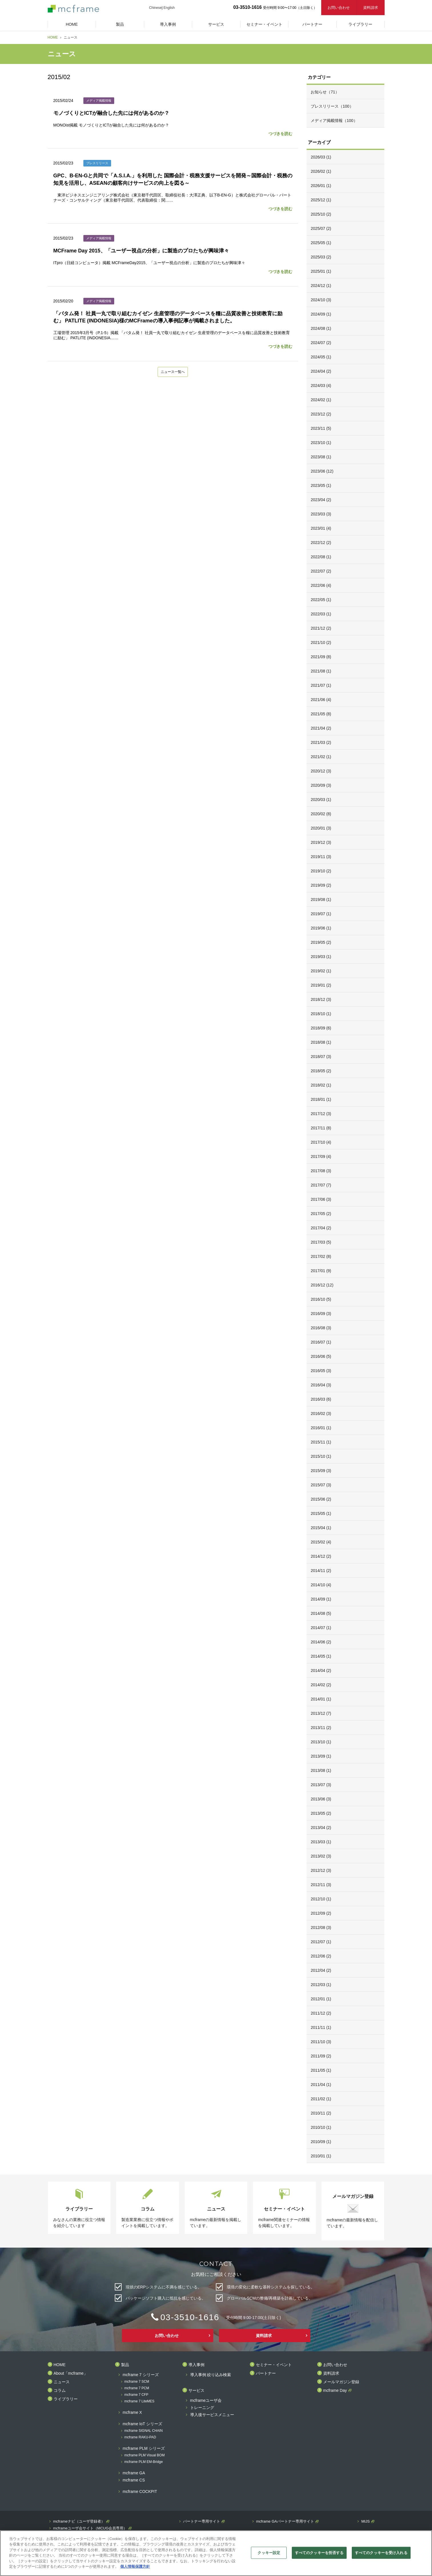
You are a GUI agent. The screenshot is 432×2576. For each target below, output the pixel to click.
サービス (196, 2390)
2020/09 (321, 785)
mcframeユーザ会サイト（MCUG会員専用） (90, 2528)
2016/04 (321, 1385)
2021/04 (321, 728)
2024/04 (321, 371)
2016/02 (321, 1413)
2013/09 (321, 1756)
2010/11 (321, 2113)
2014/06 (321, 1642)
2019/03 (321, 956)
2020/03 (321, 799)
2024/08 (321, 328)
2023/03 (321, 514)
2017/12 (321, 1113)
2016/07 (321, 1342)
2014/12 (321, 1556)
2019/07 (321, 913)
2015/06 (321, 1499)
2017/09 (321, 1156)
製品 (125, 2365)
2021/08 (321, 671)
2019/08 (321, 899)
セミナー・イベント (274, 2365)
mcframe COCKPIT (140, 2491)
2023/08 (321, 457)
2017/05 (321, 1213)
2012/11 (321, 1884)
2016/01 (321, 1427)
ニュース (62, 2382)
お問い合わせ (338, 7)
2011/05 (321, 2070)
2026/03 (321, 157)
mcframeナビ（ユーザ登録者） (79, 2521)
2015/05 (321, 1513)
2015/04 (321, 1527)
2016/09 (321, 1313)
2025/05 (321, 242)
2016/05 (321, 1370)
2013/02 (321, 1856)
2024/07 (321, 342)
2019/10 (321, 871)
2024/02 (321, 399)
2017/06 (321, 1199)
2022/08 (321, 557)
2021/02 (321, 756)
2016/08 (321, 1328)
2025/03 (321, 257)
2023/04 (321, 499)
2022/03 (321, 614)
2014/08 (321, 1613)
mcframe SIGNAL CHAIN (143, 2431)
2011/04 (321, 2084)
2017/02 (321, 1256)
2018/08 (321, 1042)
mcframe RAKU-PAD (140, 2437)
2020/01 (321, 828)
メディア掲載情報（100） (334, 120)
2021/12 (321, 628)
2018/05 (321, 1071)
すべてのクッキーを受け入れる (381, 2553)
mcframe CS (134, 2480)
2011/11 (321, 2027)
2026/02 (321, 171)
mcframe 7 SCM (136, 2382)
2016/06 (321, 1356)
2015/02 (321, 1542)
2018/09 (321, 1028)
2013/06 (321, 1799)
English (169, 8)
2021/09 (321, 656)
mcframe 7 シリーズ (141, 2375)
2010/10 (321, 2127)
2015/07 (321, 1485)
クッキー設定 (269, 2553)
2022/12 (321, 542)
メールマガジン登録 (341, 2382)
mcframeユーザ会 (206, 2400)
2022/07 (321, 571)
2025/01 (321, 271)
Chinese (155, 8)
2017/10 (321, 1142)
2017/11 (321, 1128)
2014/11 (321, 1570)
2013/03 (321, 1842)
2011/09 (321, 2056)
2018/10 (321, 1013)
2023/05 (321, 485)
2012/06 (321, 1956)
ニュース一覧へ (173, 372)
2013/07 (321, 1784)
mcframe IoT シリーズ (142, 2424)
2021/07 (321, 685)
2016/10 (321, 1299)
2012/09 (321, 1913)
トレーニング (202, 2408)
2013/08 (321, 1770)
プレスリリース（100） (332, 106)
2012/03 (321, 1984)
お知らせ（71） (325, 92)
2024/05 (321, 357)
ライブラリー (66, 2399)
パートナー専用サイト (201, 2521)
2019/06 (321, 928)
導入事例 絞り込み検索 (210, 2375)
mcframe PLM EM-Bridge (143, 2462)
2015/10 (321, 1456)
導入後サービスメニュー (212, 2415)
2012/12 (321, 1870)
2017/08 (321, 1170)
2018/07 (321, 1056)
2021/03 (321, 742)
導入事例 (196, 2365)
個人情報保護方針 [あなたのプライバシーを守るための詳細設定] (135, 2566)
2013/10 (321, 1742)
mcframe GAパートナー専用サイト (285, 2521)
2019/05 (321, 942)
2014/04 (321, 1670)
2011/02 (321, 2099)
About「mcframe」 (71, 2373)
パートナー (266, 2373)
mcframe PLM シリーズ (144, 2448)
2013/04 (321, 1827)
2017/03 (321, 1242)
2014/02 (321, 1684)
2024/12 (321, 285)
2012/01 (321, 1999)
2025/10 (321, 214)
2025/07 (321, 228)
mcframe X (132, 2412)
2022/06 (321, 585)
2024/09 (321, 314)
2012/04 (321, 1970)
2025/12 (321, 200)
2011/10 (321, 2041)
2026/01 (321, 185)
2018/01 (321, 1099)
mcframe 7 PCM (136, 2388)
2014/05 (321, 1656)
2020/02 (321, 814)
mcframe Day (335, 2390)
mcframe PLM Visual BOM (144, 2455)
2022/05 (321, 599)
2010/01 (321, 2156)
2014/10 (321, 1585)
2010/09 (321, 2141)
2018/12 (321, 999)
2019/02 (321, 971)
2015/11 (321, 1442)
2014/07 (321, 1627)
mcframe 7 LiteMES (139, 2401)
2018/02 (321, 1085)
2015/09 (321, 1470)
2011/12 (321, 2013)
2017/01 (321, 1270)
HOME (53, 37)
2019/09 (321, 885)
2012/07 (321, 1941)
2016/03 (321, 1399)
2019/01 (321, 985)
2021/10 (321, 642)
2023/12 (321, 414)
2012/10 (321, 1899)
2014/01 (321, 1699)
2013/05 (321, 1813)
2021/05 (321, 714)
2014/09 (321, 1599)
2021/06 (321, 699)
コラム (60, 2390)
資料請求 (370, 7)
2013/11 (321, 1727)
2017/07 (321, 1185)
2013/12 (321, 1713)
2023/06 (322, 471)
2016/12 (322, 1285)
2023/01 (321, 528)
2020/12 (321, 771)
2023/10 (321, 442)
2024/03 (321, 385)
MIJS (365, 2521)
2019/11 (321, 856)
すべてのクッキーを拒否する (319, 2553)
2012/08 (321, 1927)
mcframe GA (134, 2473)
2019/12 (321, 842)
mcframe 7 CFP (136, 2395)
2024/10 (321, 300)
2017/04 (321, 1228)
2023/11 (321, 428)
